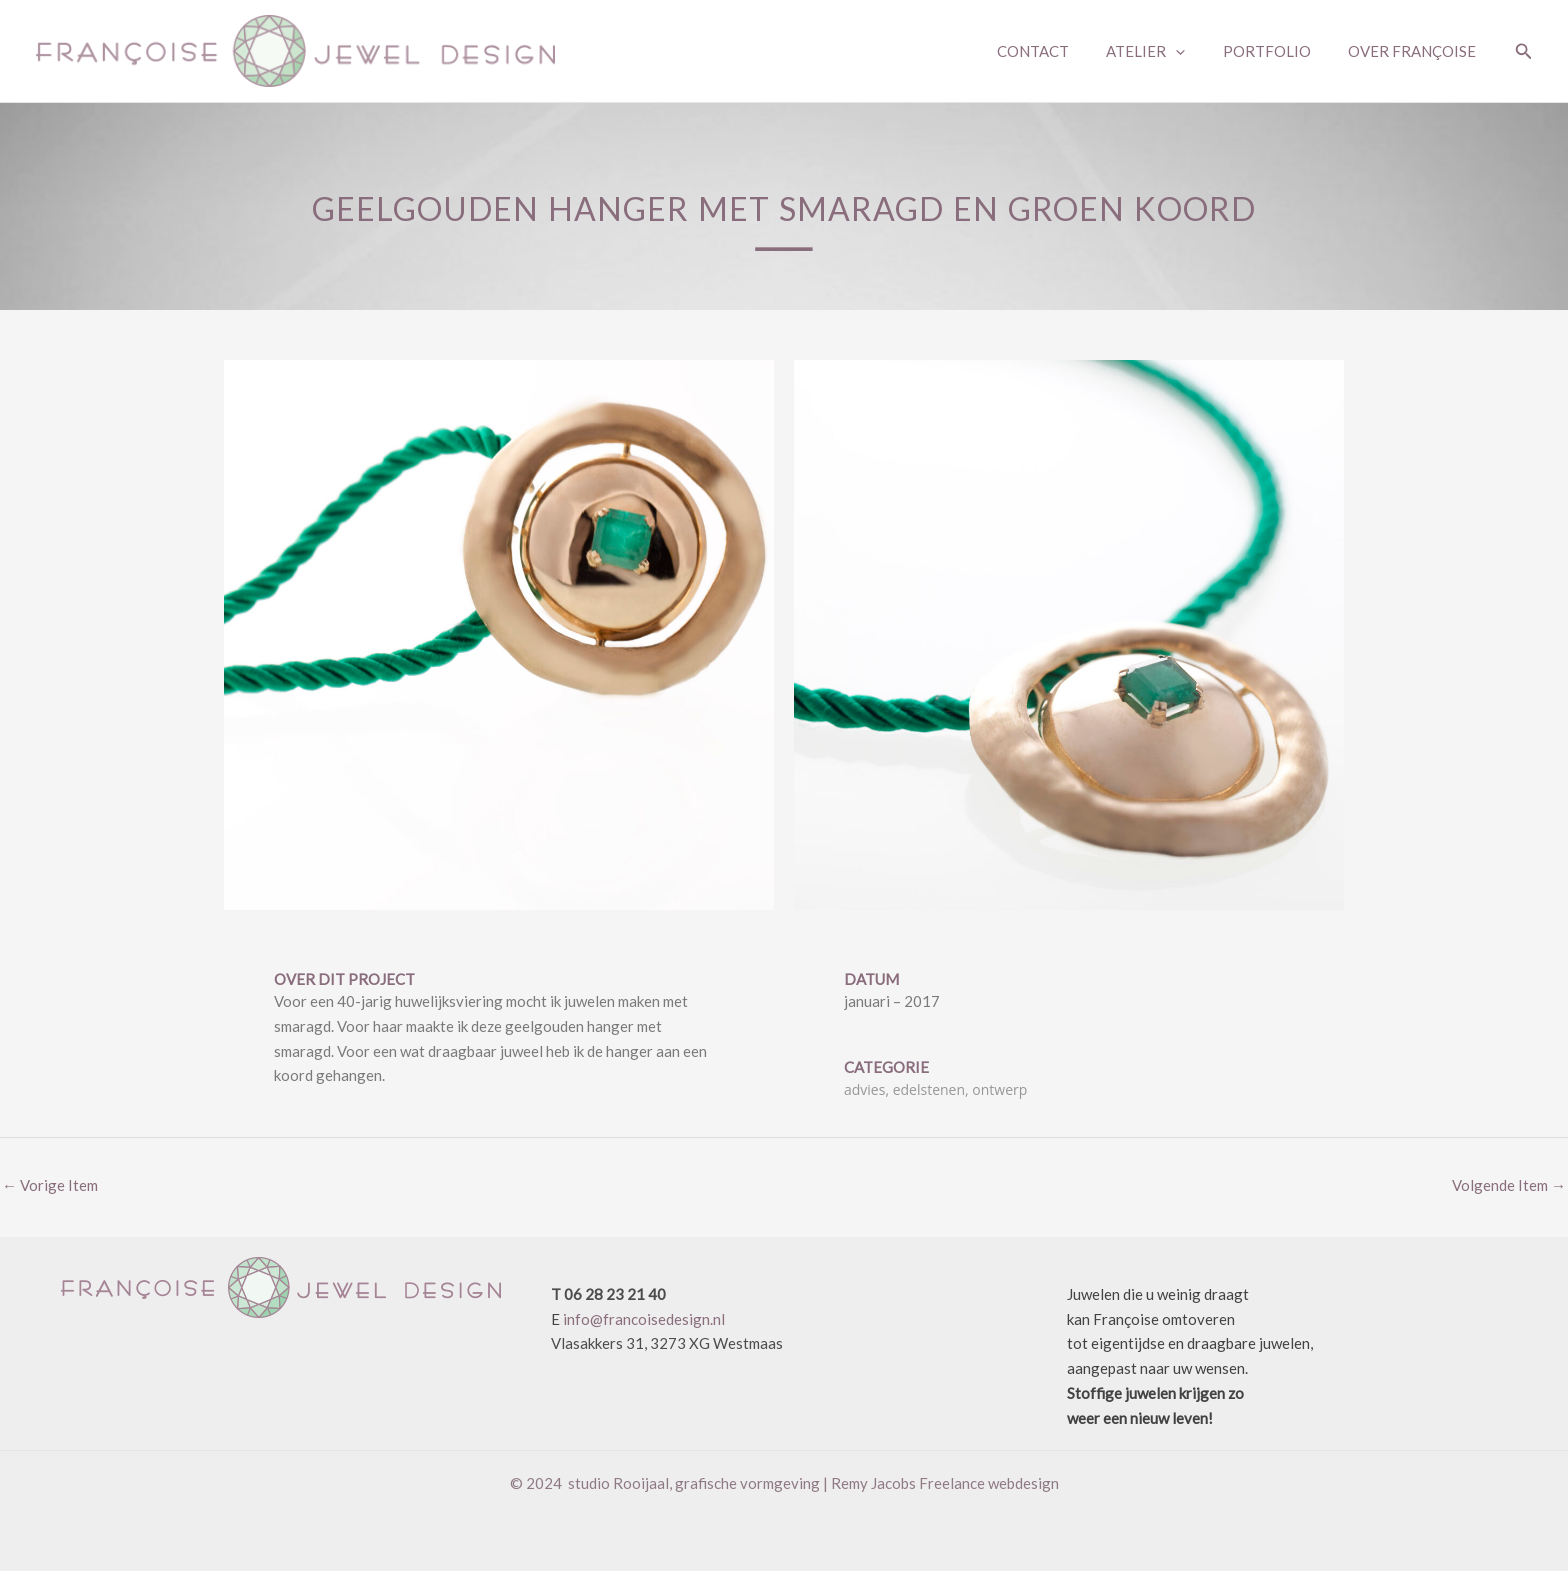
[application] (1194, 51)
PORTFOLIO (1278, 51)
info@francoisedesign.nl (644, 1319)
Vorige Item (50, 1185)
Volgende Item (1509, 1185)
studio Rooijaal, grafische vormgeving (694, 1483)
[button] (1524, 51)
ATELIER (1164, 51)
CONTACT (1059, 51)
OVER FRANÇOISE (1416, 51)
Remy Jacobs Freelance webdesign (945, 1483)
